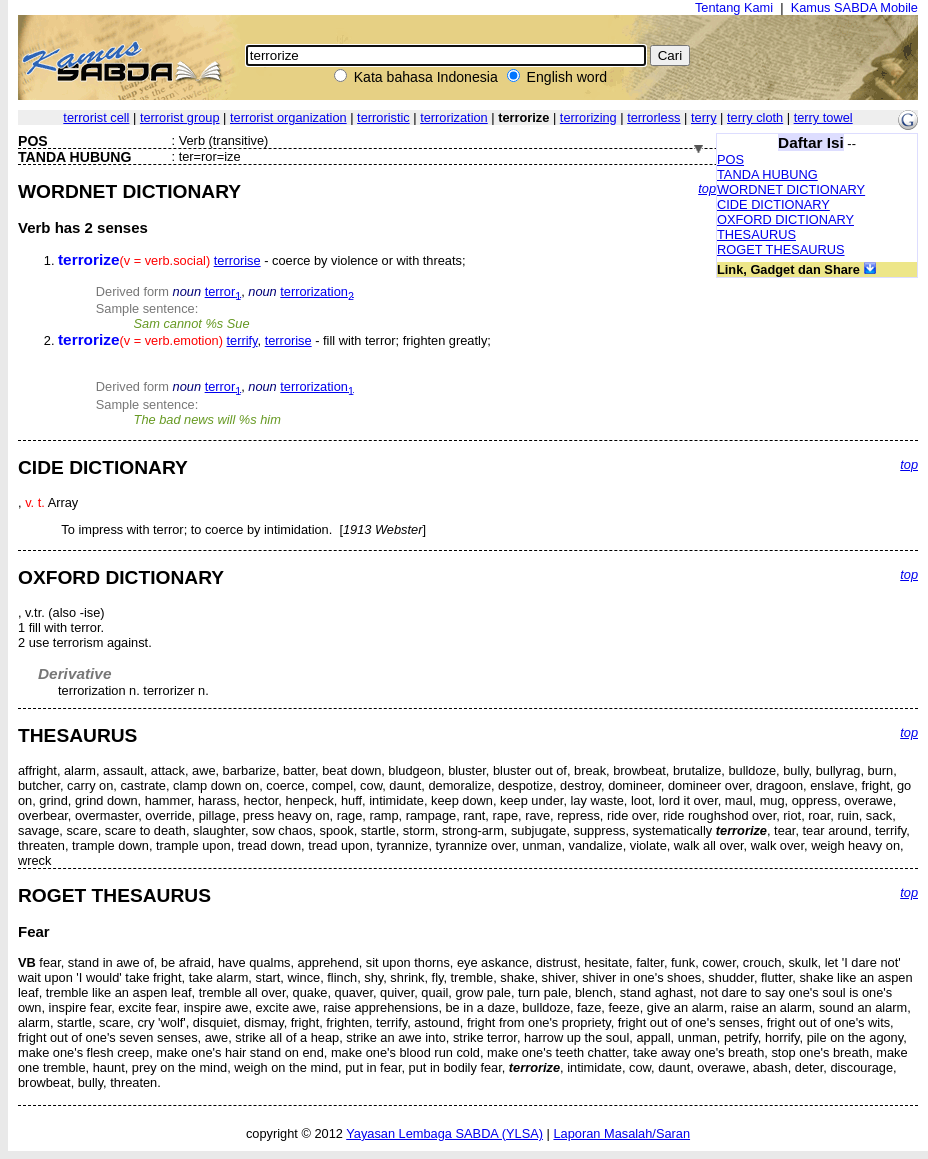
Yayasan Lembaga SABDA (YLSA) (444, 1133)
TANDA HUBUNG (767, 174)
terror (223, 291)
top (707, 188)
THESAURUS (756, 234)
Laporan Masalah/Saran (621, 1133)
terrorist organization (288, 117)
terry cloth (755, 117)
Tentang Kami (734, 7)
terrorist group (180, 117)
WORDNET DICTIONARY (791, 189)
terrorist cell (96, 117)
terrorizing (588, 117)
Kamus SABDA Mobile (854, 7)
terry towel (823, 117)
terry (704, 117)
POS (730, 159)
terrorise (237, 260)
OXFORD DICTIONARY (785, 219)
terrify (242, 340)
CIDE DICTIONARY (773, 204)
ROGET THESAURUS (781, 249)
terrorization (454, 117)
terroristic (383, 117)
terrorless (653, 117)
